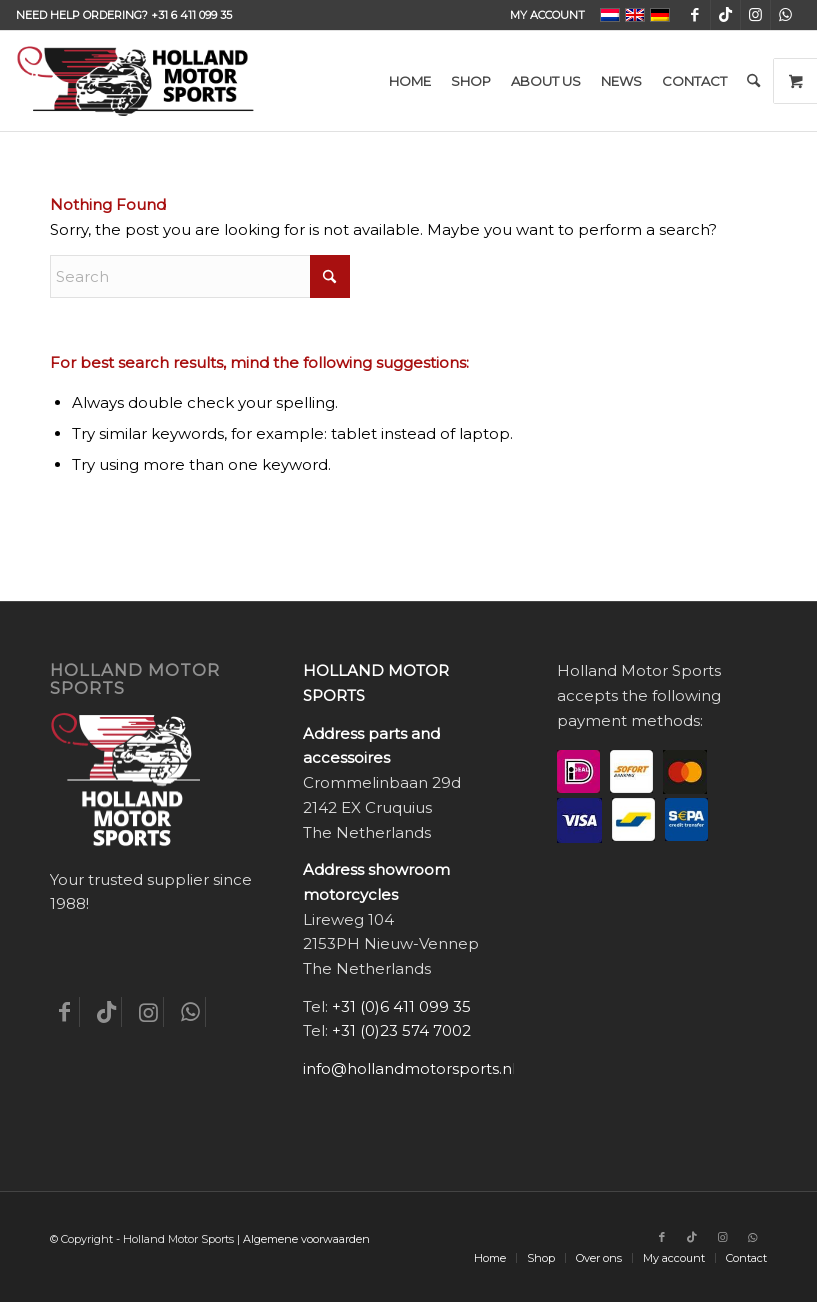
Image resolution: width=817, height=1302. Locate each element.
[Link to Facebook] (695, 15)
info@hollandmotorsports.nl (409, 1068)
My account (547, 15)
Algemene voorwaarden (306, 1239)
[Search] (753, 81)
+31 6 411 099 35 (191, 15)
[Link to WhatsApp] (786, 15)
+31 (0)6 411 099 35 (401, 1006)
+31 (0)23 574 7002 (401, 1030)
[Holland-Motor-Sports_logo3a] (135, 81)
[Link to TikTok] (725, 15)
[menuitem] (542, 15)
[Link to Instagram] (755, 15)
